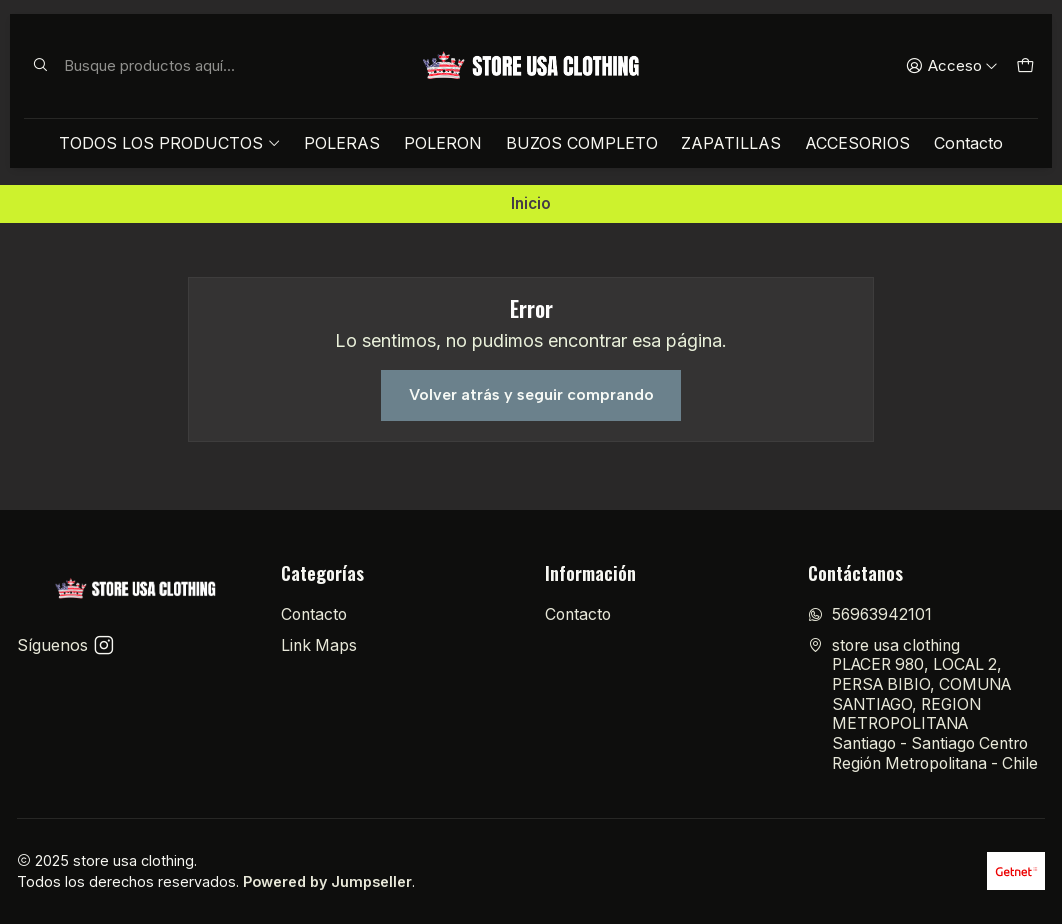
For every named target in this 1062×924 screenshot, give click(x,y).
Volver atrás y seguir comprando (531, 394)
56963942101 (870, 614)
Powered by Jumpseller (327, 881)
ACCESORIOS (857, 143)
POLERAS (342, 143)
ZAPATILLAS (731, 143)
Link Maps (319, 645)
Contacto (968, 143)
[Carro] (1024, 66)
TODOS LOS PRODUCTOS (169, 143)
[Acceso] (952, 66)
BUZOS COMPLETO (582, 143)
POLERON (443, 143)
